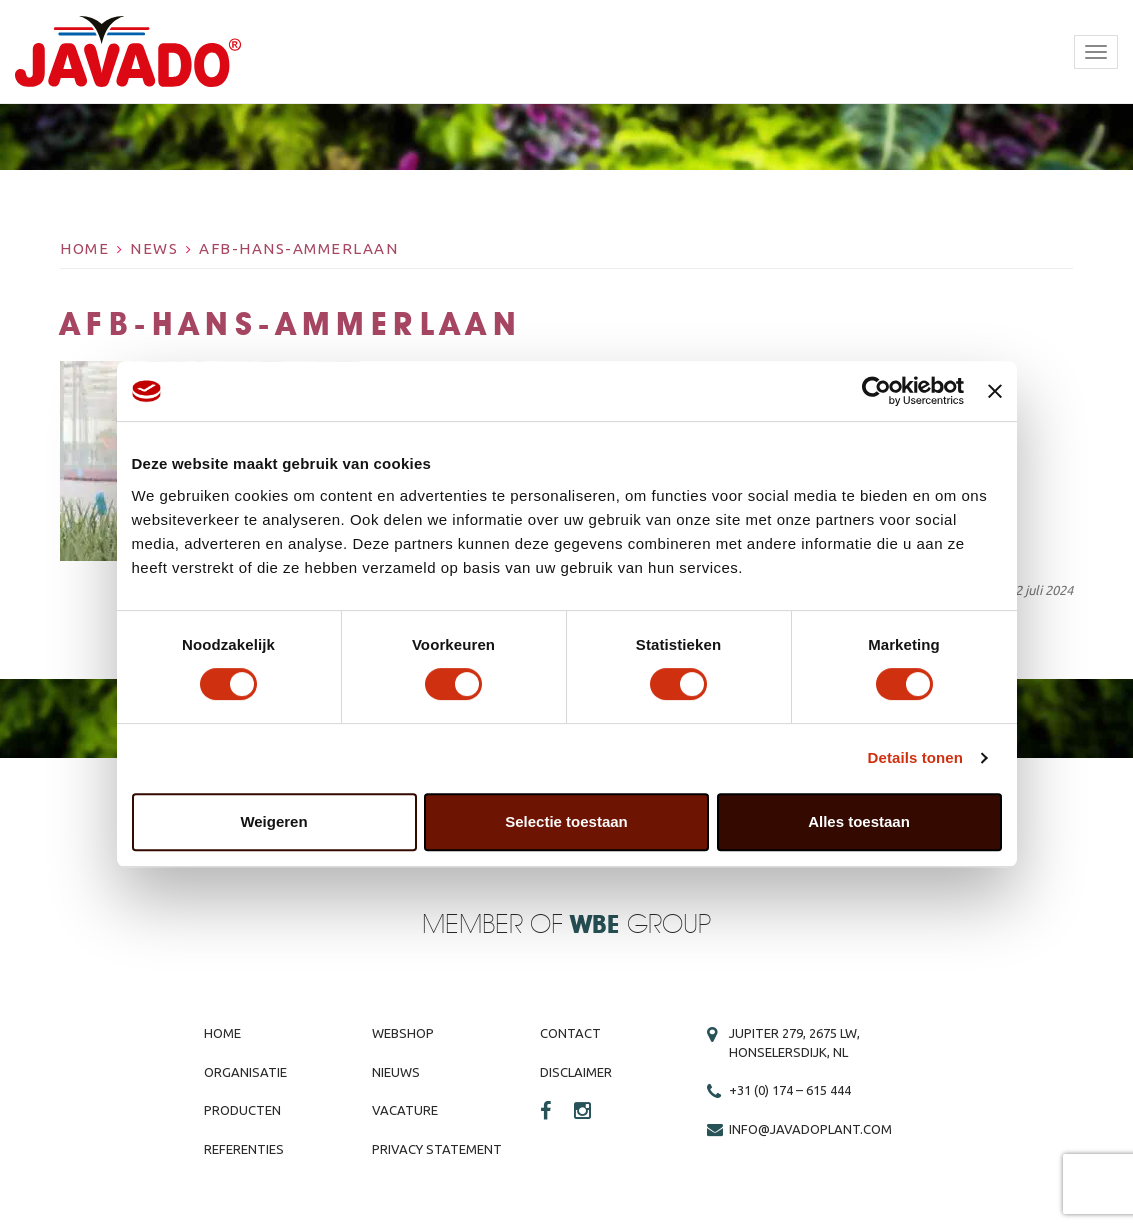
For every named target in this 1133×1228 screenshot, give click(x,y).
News (154, 248)
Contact (570, 1033)
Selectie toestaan (566, 821)
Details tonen (915, 757)
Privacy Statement (437, 1149)
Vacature (405, 1110)
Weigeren (273, 821)
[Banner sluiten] (995, 391)
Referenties (244, 1149)
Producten (242, 1110)
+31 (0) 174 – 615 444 (790, 1090)
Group (640, 925)
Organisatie (245, 1072)
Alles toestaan (859, 821)
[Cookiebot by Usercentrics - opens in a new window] (876, 391)
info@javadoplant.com (810, 1129)
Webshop (403, 1033)
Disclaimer (576, 1072)
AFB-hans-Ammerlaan (298, 248)
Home (84, 248)
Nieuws (396, 1072)
